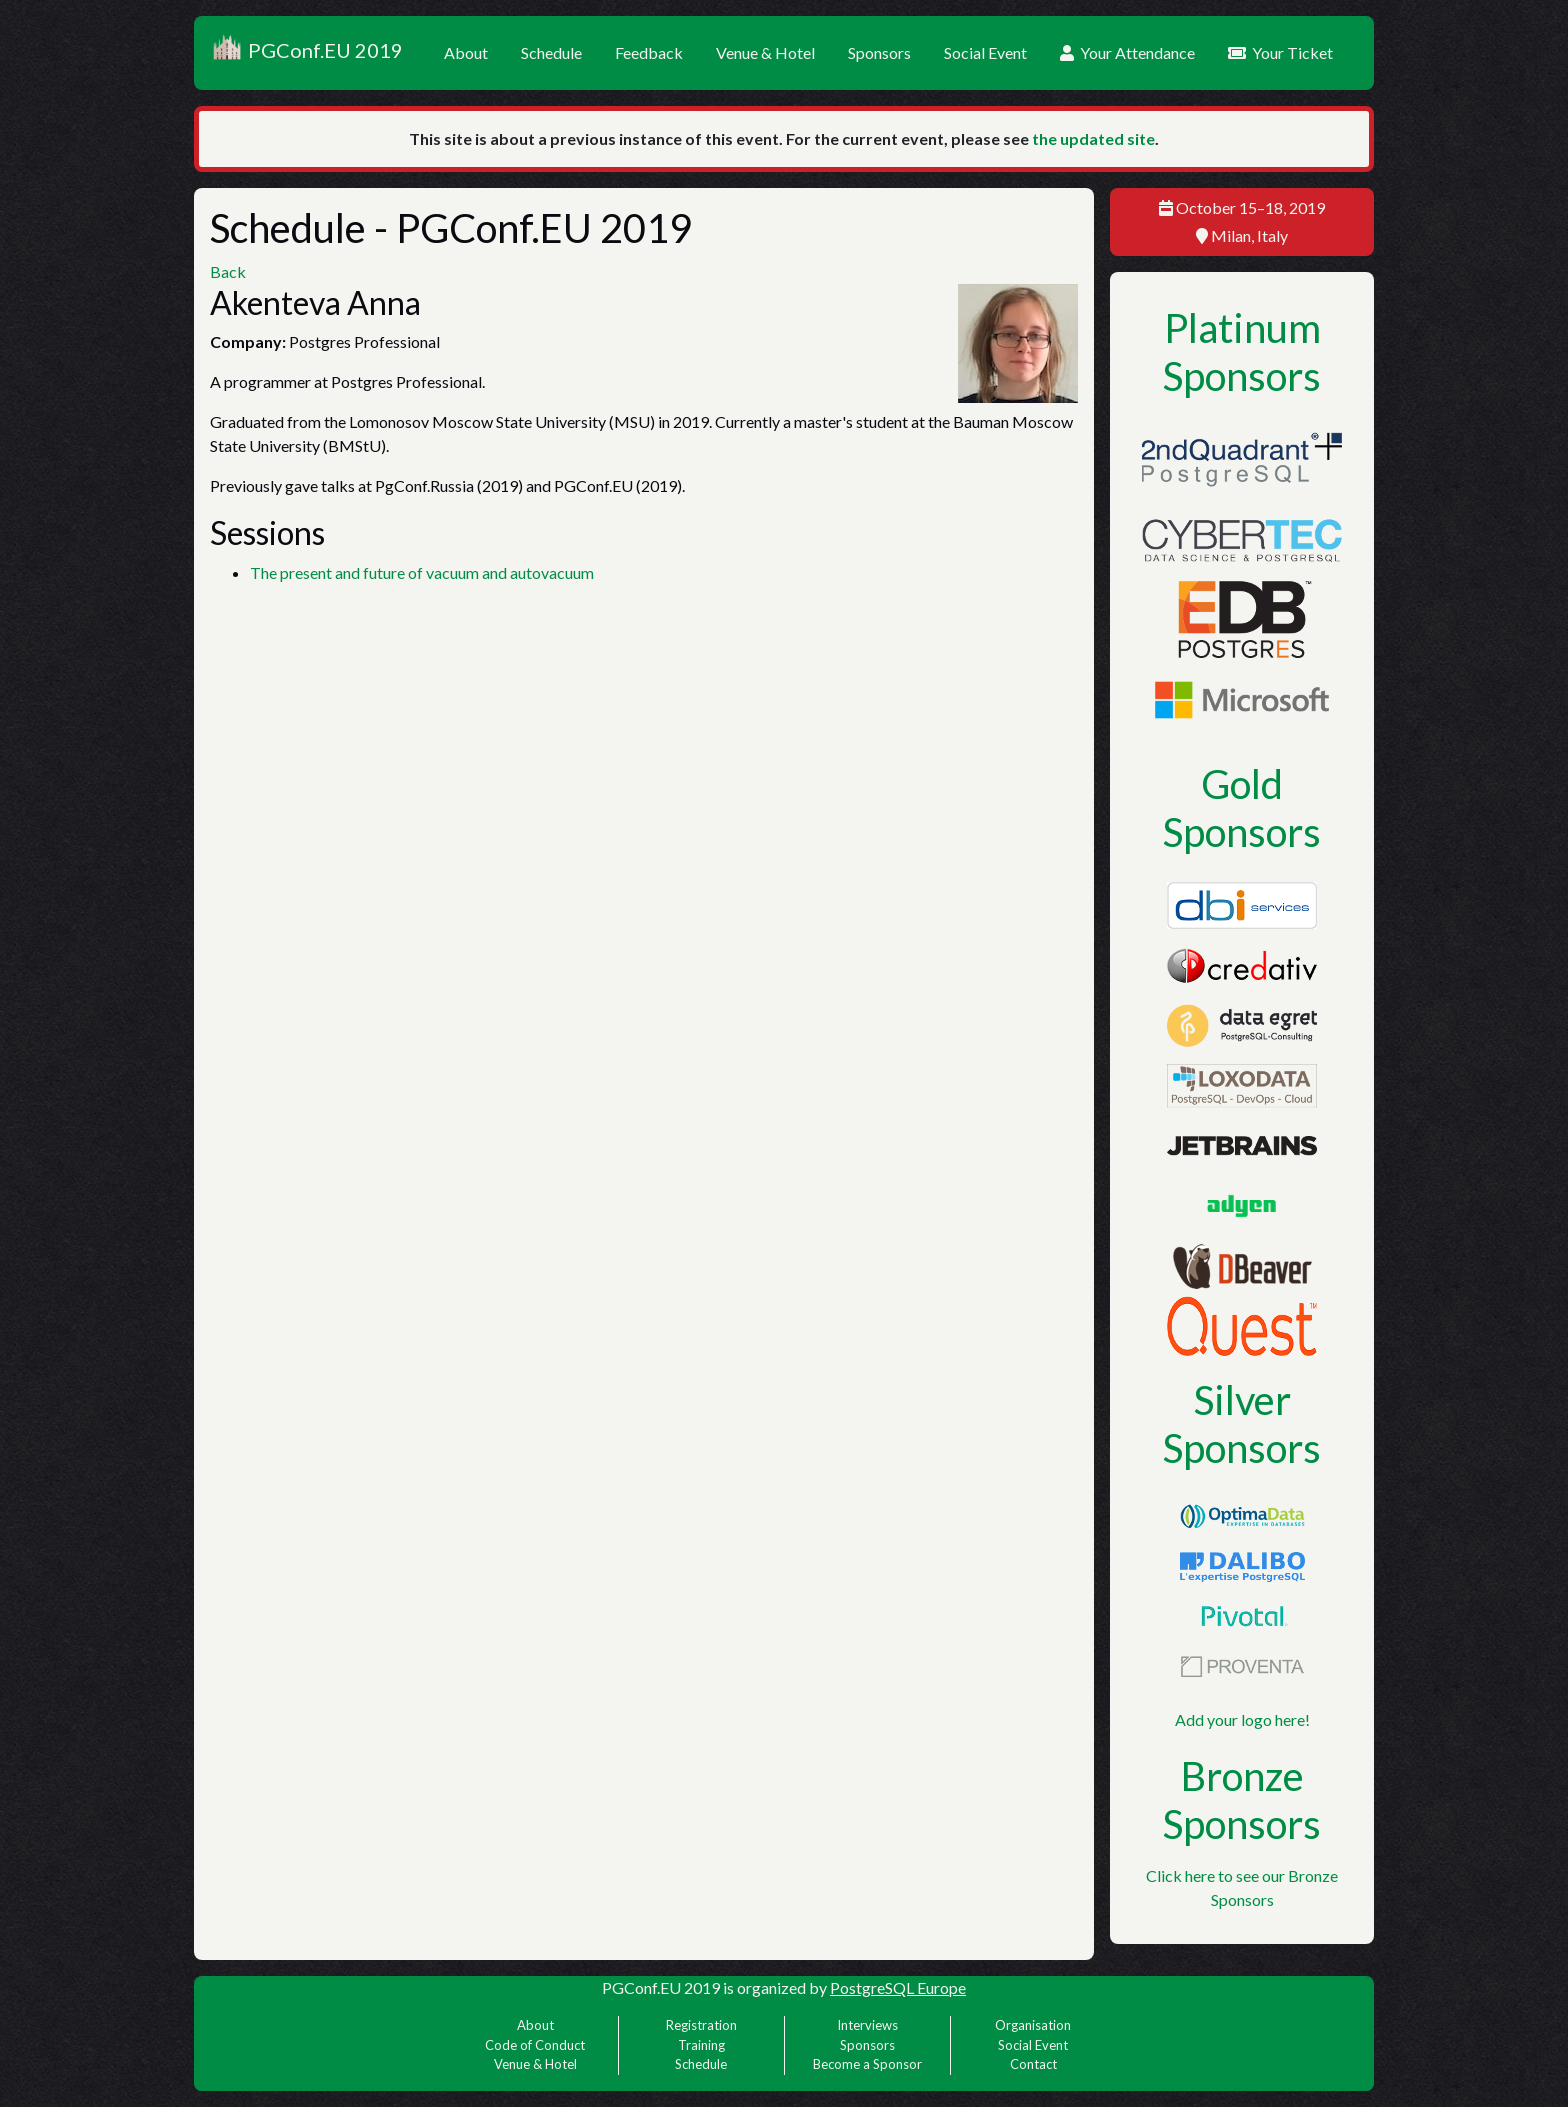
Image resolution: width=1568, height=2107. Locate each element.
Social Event (985, 52)
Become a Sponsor (867, 2064)
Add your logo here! (1242, 1719)
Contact (1033, 2064)
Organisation (1033, 2025)
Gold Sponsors (1242, 808)
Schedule (551, 52)
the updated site (1093, 138)
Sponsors (879, 52)
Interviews (867, 2025)
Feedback (649, 52)
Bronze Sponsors (1242, 1800)
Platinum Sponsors (1242, 352)
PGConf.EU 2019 (306, 53)
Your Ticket (1280, 52)
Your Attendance (1127, 52)
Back (228, 271)
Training (701, 2045)
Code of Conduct (535, 2045)
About (466, 52)
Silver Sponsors (1242, 1424)
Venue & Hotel (765, 52)
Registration (701, 2025)
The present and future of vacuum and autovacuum (422, 572)
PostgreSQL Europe (898, 1987)
